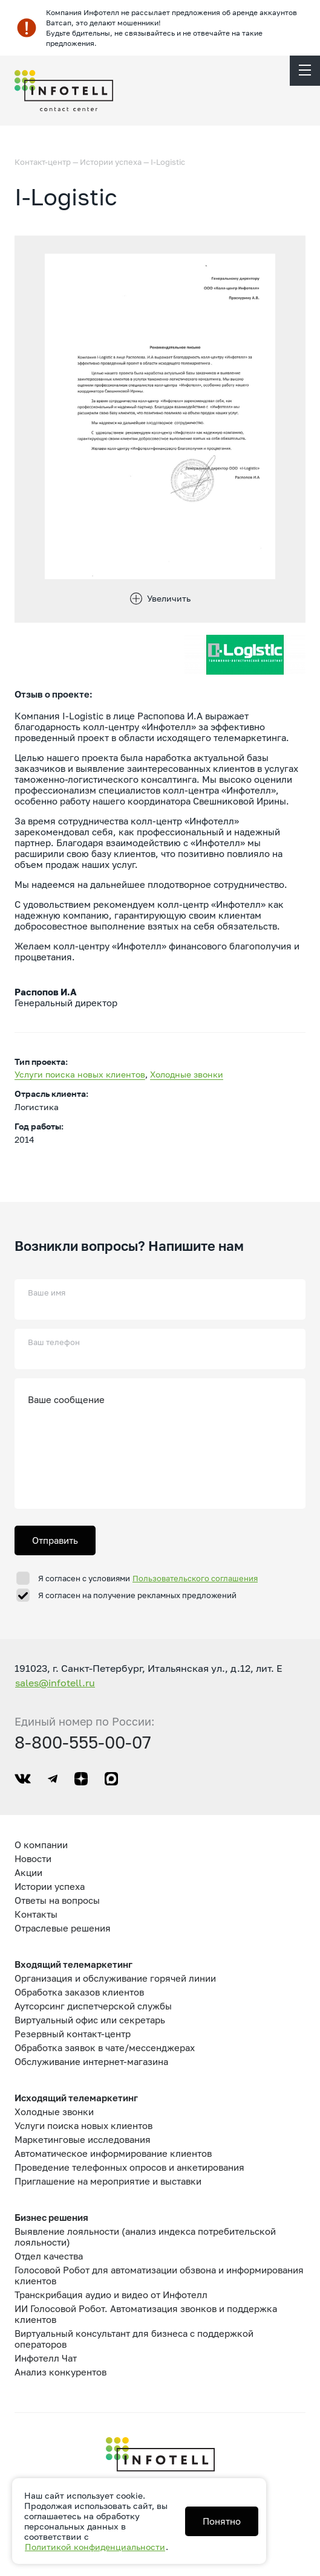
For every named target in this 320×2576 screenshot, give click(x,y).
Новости (33, 1858)
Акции (28, 1872)
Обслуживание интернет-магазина (91, 2061)
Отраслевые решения (63, 1927)
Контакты (36, 1914)
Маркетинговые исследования (83, 2139)
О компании (41, 1844)
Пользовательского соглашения (195, 1578)
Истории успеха (111, 162)
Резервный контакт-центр (73, 2033)
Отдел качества (49, 2255)
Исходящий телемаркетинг (76, 2097)
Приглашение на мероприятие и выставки (108, 2181)
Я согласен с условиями (148, 1578)
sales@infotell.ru (55, 1683)
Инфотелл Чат (46, 2358)
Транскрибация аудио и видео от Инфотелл (111, 2294)
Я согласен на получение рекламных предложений (137, 1595)
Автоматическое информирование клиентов (113, 2153)
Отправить (55, 1540)
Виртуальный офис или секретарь (90, 2019)
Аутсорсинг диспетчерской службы (93, 2005)
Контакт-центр (43, 162)
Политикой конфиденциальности (95, 2547)
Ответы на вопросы (57, 1900)
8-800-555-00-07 (83, 1742)
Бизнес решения (51, 2217)
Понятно (222, 2521)
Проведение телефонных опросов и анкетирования (129, 2167)
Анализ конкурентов (60, 2371)
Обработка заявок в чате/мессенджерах (105, 2047)
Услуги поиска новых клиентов (80, 1074)
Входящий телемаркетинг (73, 1964)
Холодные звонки (186, 1074)
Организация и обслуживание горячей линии (115, 1978)
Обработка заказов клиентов (79, 1992)
